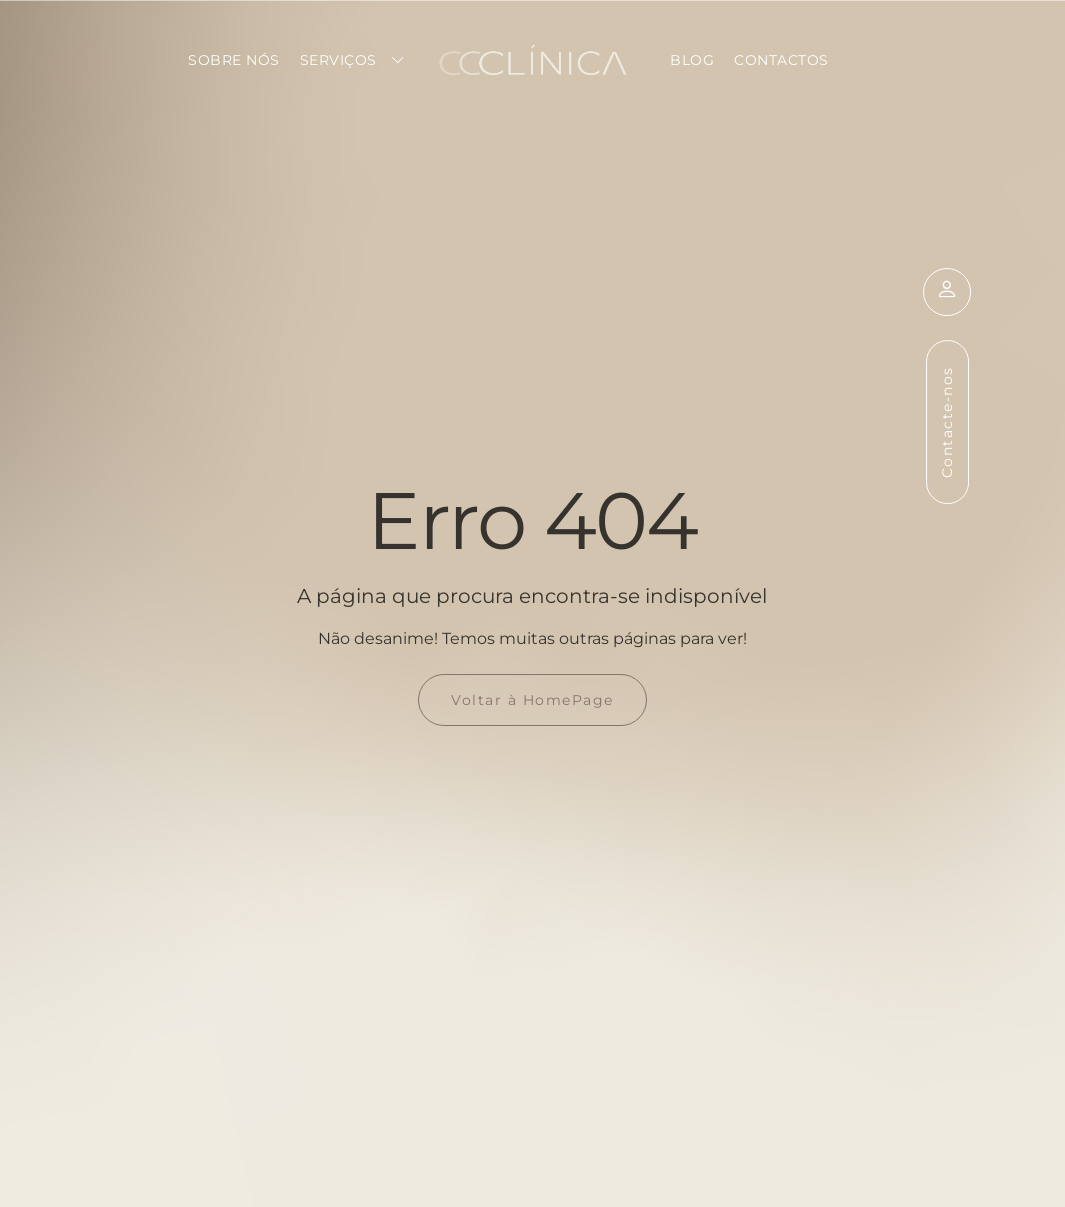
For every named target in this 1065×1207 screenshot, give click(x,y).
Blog (692, 60)
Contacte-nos (946, 422)
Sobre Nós (234, 60)
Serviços (338, 60)
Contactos (781, 60)
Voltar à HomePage (532, 700)
